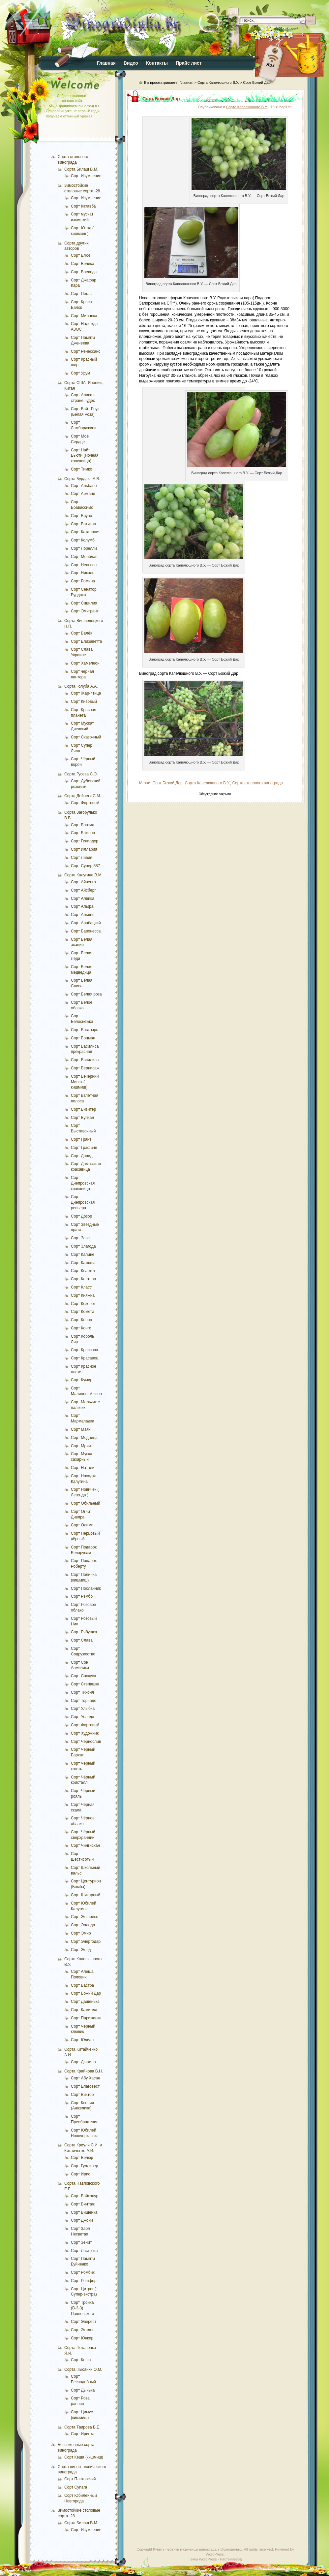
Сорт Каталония (86, 532)
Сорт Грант (81, 1139)
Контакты (157, 63)
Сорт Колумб (83, 540)
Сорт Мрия (81, 1446)
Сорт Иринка (82, 2433)
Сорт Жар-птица (86, 693)
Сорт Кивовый (84, 701)
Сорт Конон (81, 1320)
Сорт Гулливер (84, 2166)
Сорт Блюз (81, 255)
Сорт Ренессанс (85, 351)
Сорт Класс (81, 1287)
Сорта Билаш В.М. (81, 169)
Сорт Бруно (81, 515)
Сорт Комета (82, 1311)
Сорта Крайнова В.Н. (83, 2071)
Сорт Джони (82, 2220)
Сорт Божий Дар (86, 1993)
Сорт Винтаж (83, 2204)
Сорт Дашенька (85, 2001)
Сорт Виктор (82, 2094)
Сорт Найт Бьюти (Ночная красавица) (85, 456)
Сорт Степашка (85, 1684)
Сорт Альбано (84, 485)
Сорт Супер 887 (85, 866)
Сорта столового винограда (257, 783)
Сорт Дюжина (83, 2062)
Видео (131, 63)
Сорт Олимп (82, 1525)
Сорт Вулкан (82, 1117)
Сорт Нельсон (84, 565)
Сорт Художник (85, 1733)
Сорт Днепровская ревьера (83, 1202)
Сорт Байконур (84, 2196)
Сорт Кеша (81, 2360)
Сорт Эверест (83, 2321)
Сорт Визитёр (83, 1109)
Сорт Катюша (83, 1262)
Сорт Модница (84, 1437)
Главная (106, 63)
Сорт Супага (75, 2487)
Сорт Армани (83, 493)
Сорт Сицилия (84, 603)
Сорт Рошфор (84, 2280)
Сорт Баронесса (86, 931)
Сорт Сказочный (86, 737)
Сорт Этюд (81, 1949)
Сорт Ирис (80, 2174)
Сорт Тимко (81, 469)
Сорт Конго (81, 1328)
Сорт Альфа (82, 906)
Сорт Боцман (83, 1038)
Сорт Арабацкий (86, 923)
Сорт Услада (82, 1716)
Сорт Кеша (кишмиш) (83, 2457)
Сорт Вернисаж (85, 1068)
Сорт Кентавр (83, 1279)
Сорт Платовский (80, 2479)
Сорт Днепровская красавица (83, 1183)
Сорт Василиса (85, 1060)
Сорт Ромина (83, 581)
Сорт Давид (81, 1156)
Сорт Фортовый (85, 802)
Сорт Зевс (80, 1238)
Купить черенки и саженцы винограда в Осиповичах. (197, 2549)
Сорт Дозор (81, 1216)
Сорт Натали (82, 1467)
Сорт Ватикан (83, 524)
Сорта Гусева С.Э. (81, 774)
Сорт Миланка (84, 315)
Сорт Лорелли (84, 548)
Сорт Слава (82, 1640)
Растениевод (231, 2559)
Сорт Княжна (83, 1295)
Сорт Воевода (84, 272)
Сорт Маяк (80, 1429)
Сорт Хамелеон (85, 663)
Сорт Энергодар (86, 1941)
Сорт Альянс (82, 914)
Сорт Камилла (84, 2009)
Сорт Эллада (83, 1925)
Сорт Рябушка (84, 1632)
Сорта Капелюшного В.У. (218, 82)
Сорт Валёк (81, 633)
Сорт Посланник (86, 1588)
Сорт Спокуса (83, 1676)
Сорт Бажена (83, 833)
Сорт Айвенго (83, 882)
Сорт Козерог (83, 1303)
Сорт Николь (82, 573)
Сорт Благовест (85, 2086)
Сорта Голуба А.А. (81, 686)
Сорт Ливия (81, 857)
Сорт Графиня (84, 1147)
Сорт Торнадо (83, 1700)
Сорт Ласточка (84, 2250)
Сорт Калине (82, 1254)
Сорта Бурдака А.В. (82, 478)
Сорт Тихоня (82, 1692)
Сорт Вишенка (84, 2212)
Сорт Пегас (81, 293)
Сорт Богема (82, 825)
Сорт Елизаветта (86, 641)
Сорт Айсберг (83, 890)
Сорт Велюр (82, 2157)
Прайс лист (189, 63)
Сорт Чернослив (86, 1741)
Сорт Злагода (83, 1246)
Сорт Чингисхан (85, 1845)
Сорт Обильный (85, 1503)
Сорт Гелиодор (84, 841)
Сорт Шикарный (85, 1895)
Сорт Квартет (83, 1270)
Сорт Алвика (82, 898)
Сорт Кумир (81, 1380)
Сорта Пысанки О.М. (83, 2369)
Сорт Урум (80, 373)
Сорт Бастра (82, 1985)
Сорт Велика (82, 263)
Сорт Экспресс (84, 1916)
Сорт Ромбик (83, 2272)
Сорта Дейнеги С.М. (82, 796)
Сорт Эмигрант (85, 611)
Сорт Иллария (84, 849)
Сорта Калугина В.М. (83, 875)
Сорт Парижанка (86, 2018)
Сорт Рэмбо (82, 1596)
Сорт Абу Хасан (85, 2078)
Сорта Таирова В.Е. (82, 2427)
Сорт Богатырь (84, 1029)
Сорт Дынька (83, 2390)
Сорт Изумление (86, 176)
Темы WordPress (203, 2559)
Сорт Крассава (84, 1350)
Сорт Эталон (83, 2330)
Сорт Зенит (81, 2242)
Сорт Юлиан (82, 2040)
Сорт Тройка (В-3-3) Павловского (82, 2308)
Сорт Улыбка (83, 1708)
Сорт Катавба (83, 206)
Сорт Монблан (84, 556)
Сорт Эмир (81, 1933)
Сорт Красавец (84, 1358)
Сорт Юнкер (82, 2338)
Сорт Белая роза (86, 994)
